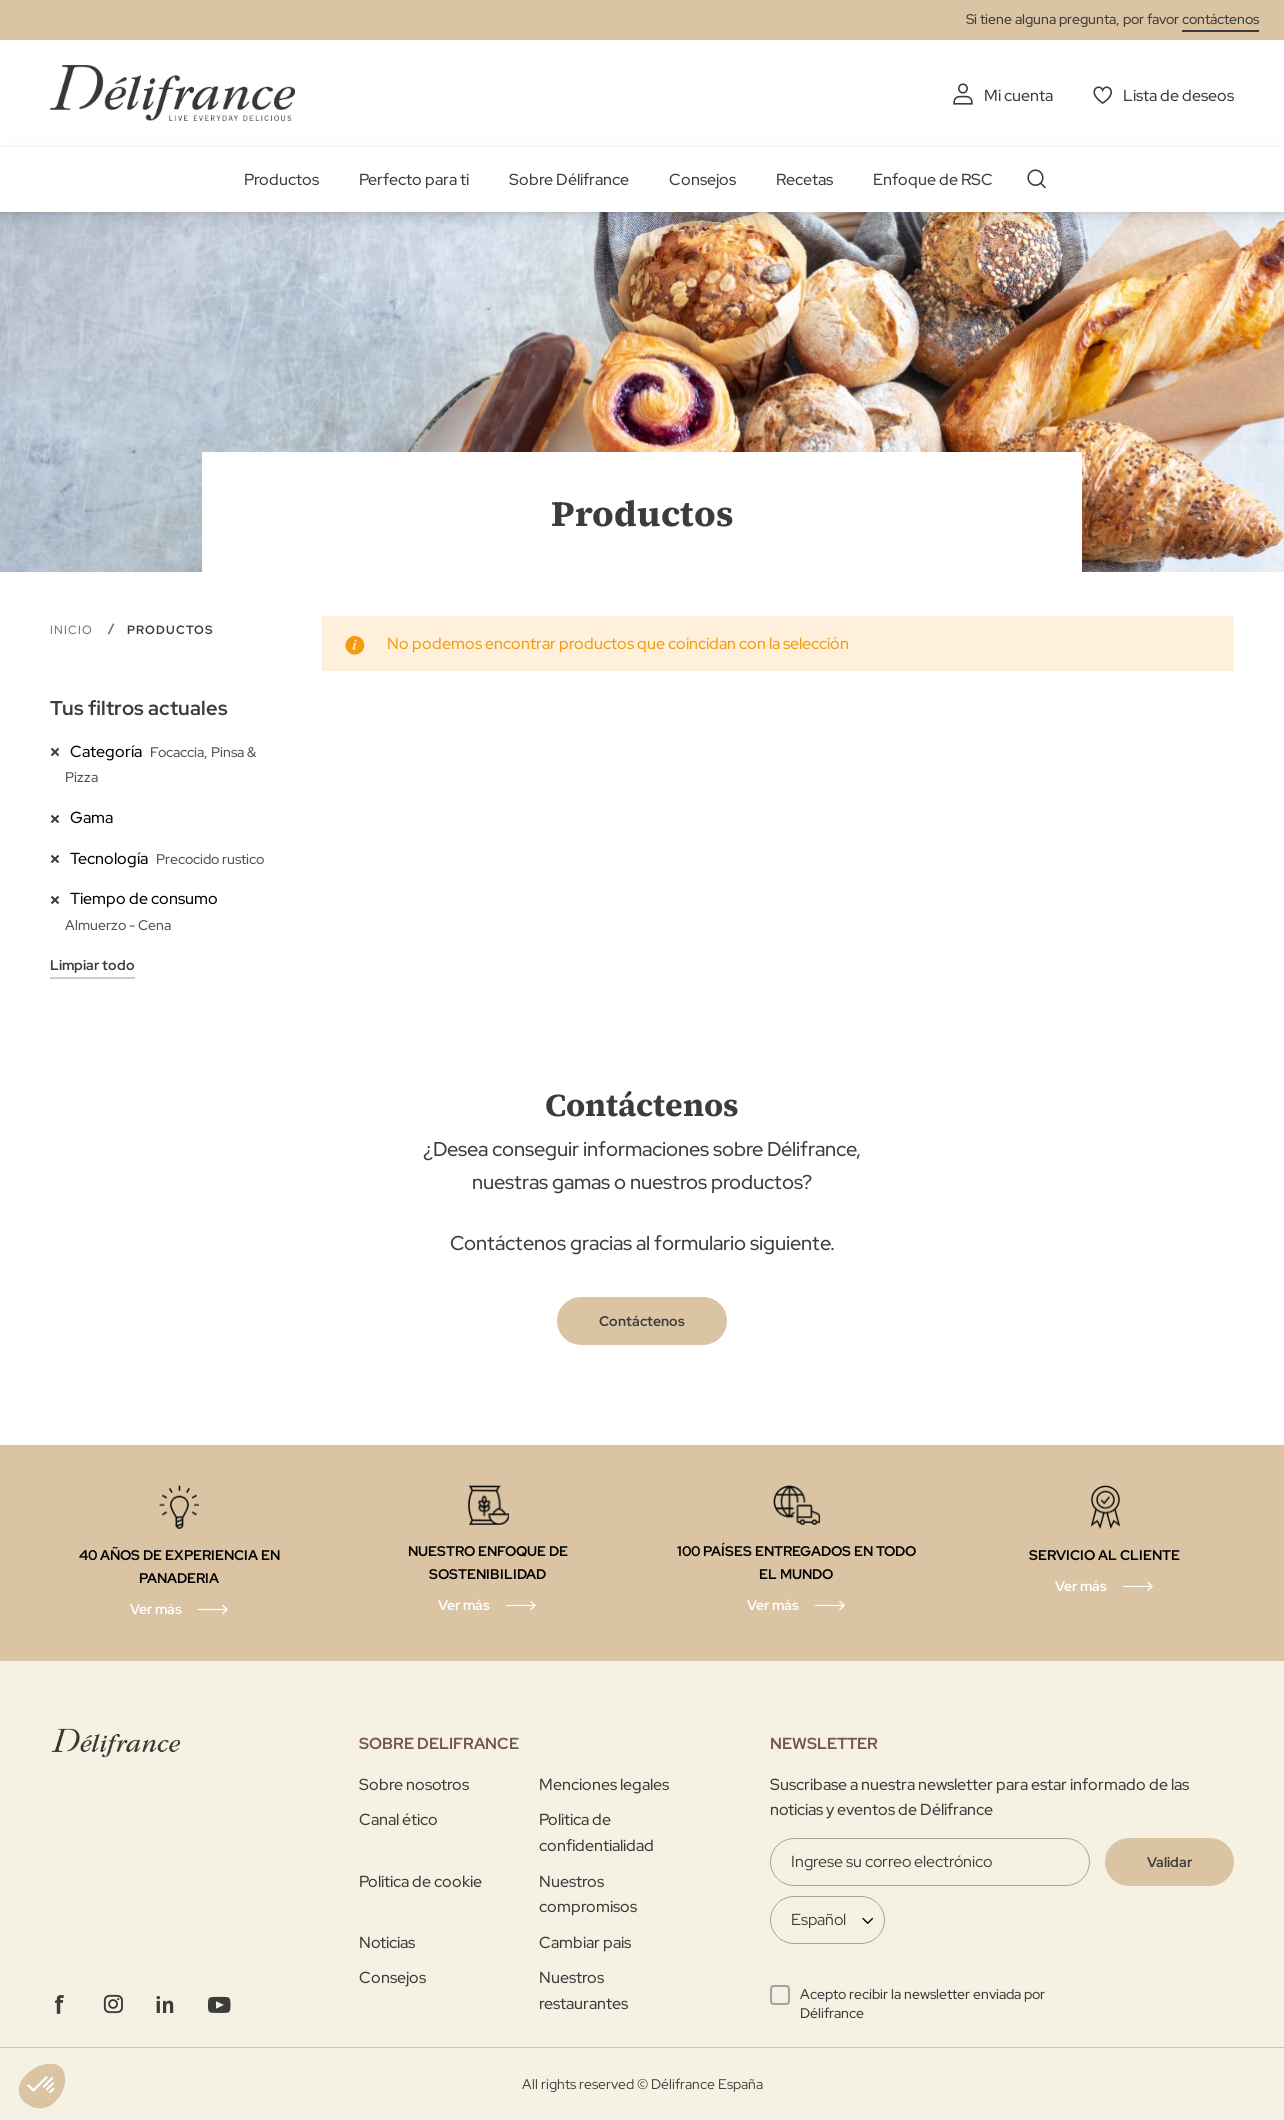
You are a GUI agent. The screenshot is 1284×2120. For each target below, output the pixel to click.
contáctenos (1220, 19)
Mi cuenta (1018, 95)
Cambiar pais (585, 1942)
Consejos (702, 179)
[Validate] (1169, 1862)
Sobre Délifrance (569, 179)
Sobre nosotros (414, 1784)
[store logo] (172, 92)
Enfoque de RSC (933, 179)
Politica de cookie (420, 1881)
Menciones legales (604, 1784)
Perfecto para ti (414, 179)
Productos (281, 179)
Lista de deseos (1178, 95)
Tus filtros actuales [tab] (139, 708)
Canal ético (398, 1819)
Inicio (73, 630)
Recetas (804, 179)
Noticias (387, 1942)
